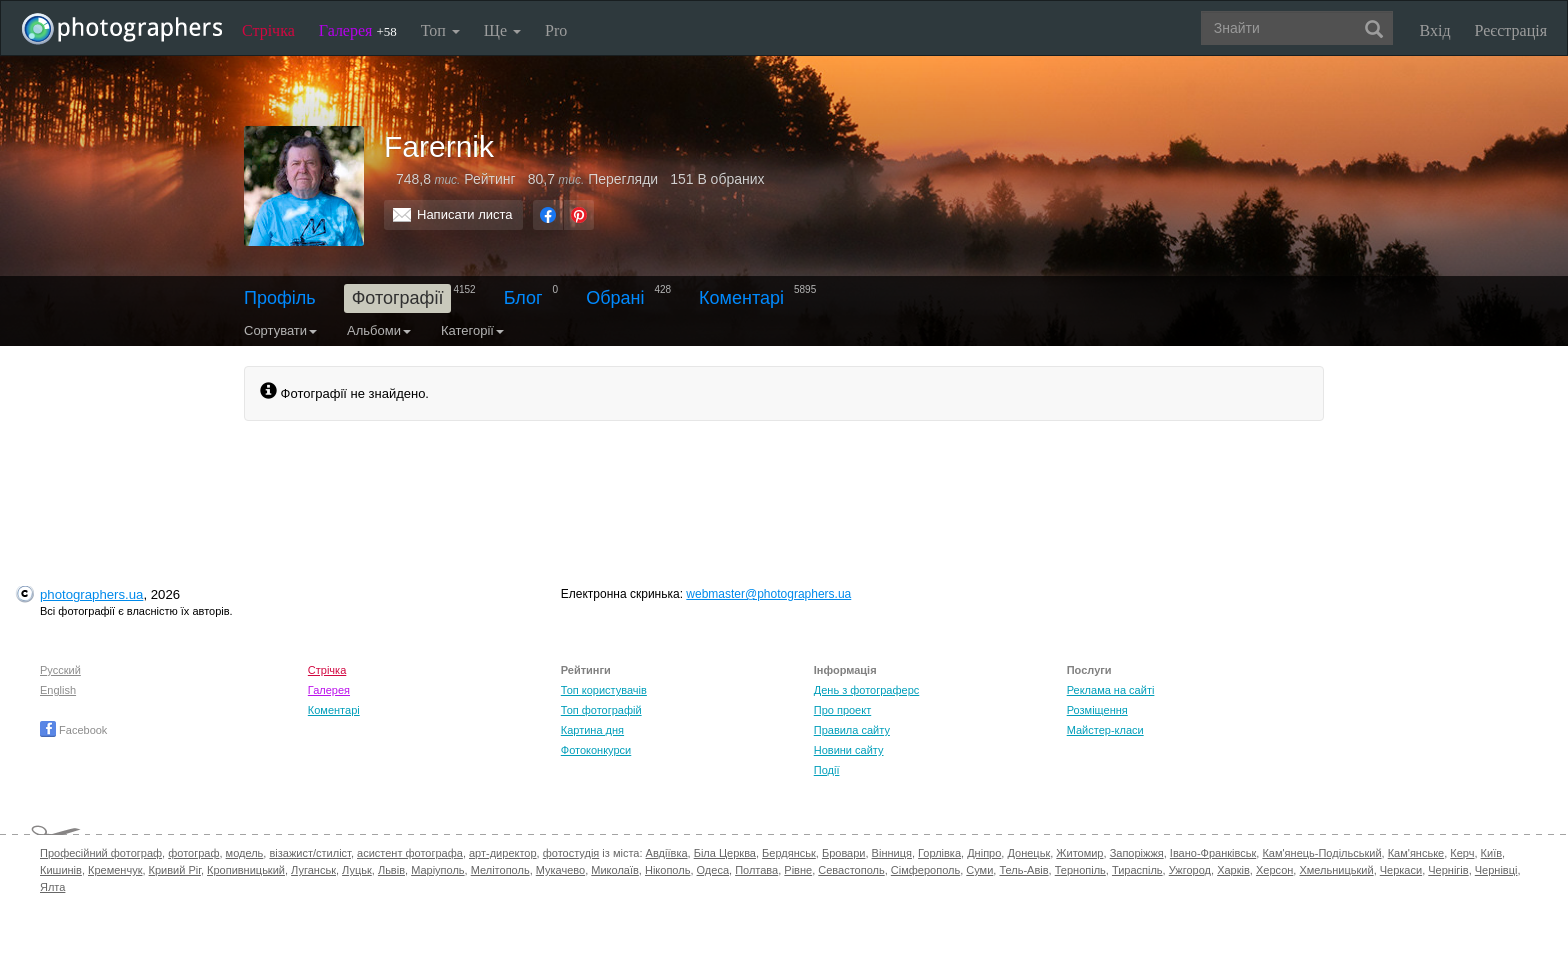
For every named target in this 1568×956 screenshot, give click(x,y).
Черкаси (1401, 870)
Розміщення (1097, 710)
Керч (1462, 853)
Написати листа (465, 214)
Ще (502, 30)
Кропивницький (246, 870)
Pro (556, 30)
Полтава (756, 870)
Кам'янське (1416, 853)
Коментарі (741, 298)
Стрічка (268, 30)
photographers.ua (91, 594)
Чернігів (1448, 870)
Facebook (73, 730)
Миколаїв (615, 870)
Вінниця (892, 853)
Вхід (1435, 30)
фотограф (193, 853)
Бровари (844, 853)
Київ (1491, 853)
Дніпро (984, 853)
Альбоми (379, 330)
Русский (60, 670)
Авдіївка (667, 853)
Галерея (358, 30)
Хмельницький (1336, 870)
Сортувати (280, 330)
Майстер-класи (1105, 730)
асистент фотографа (410, 853)
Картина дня (592, 730)
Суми (979, 870)
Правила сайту (852, 730)
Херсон (1274, 870)
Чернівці (1496, 870)
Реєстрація (1511, 30)
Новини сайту (849, 750)
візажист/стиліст (309, 853)
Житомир (1079, 853)
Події (827, 770)
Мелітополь (500, 870)
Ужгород (1190, 870)
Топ (440, 30)
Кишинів (61, 870)
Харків (1233, 870)
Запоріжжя (1137, 853)
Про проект (842, 710)
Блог (523, 298)
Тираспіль (1137, 870)
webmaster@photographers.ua (768, 594)
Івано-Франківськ (1213, 853)
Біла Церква (725, 853)
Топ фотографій (601, 710)
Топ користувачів (604, 690)
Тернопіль (1080, 870)
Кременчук (115, 870)
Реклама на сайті (1111, 690)
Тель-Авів (1023, 870)
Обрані (615, 298)
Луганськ (313, 870)
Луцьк (357, 870)
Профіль (280, 298)
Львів (391, 870)
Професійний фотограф (101, 853)
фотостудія (571, 853)
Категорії (472, 330)
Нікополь (667, 870)
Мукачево (560, 870)
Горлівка (939, 853)
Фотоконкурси (596, 750)
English (58, 690)
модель (245, 853)
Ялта (52, 887)
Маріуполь (437, 870)
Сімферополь (925, 870)
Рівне (798, 870)
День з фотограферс (867, 690)
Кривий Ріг (175, 870)
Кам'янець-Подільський (1321, 853)
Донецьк (1028, 853)
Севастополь (851, 870)
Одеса (713, 870)
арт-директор (503, 853)
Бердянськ (789, 853)
